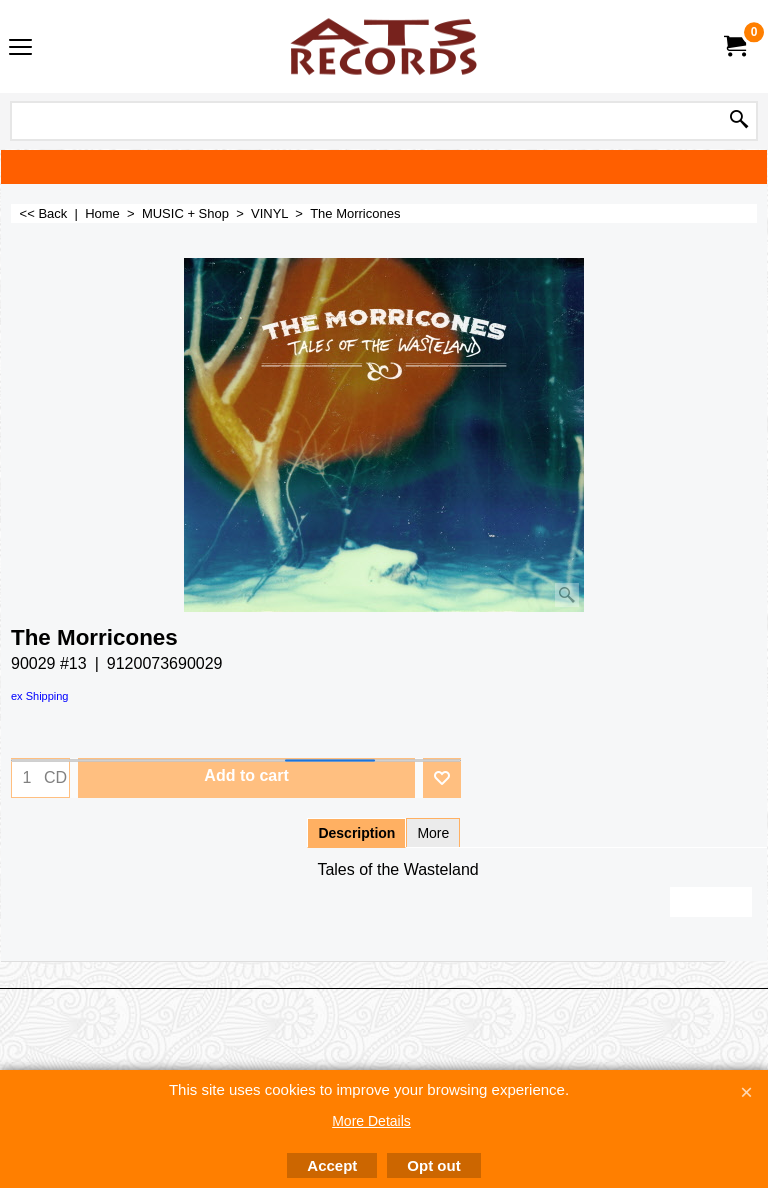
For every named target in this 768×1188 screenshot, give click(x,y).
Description (356, 833)
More (433, 833)
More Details (371, 1121)
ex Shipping (40, 696)
